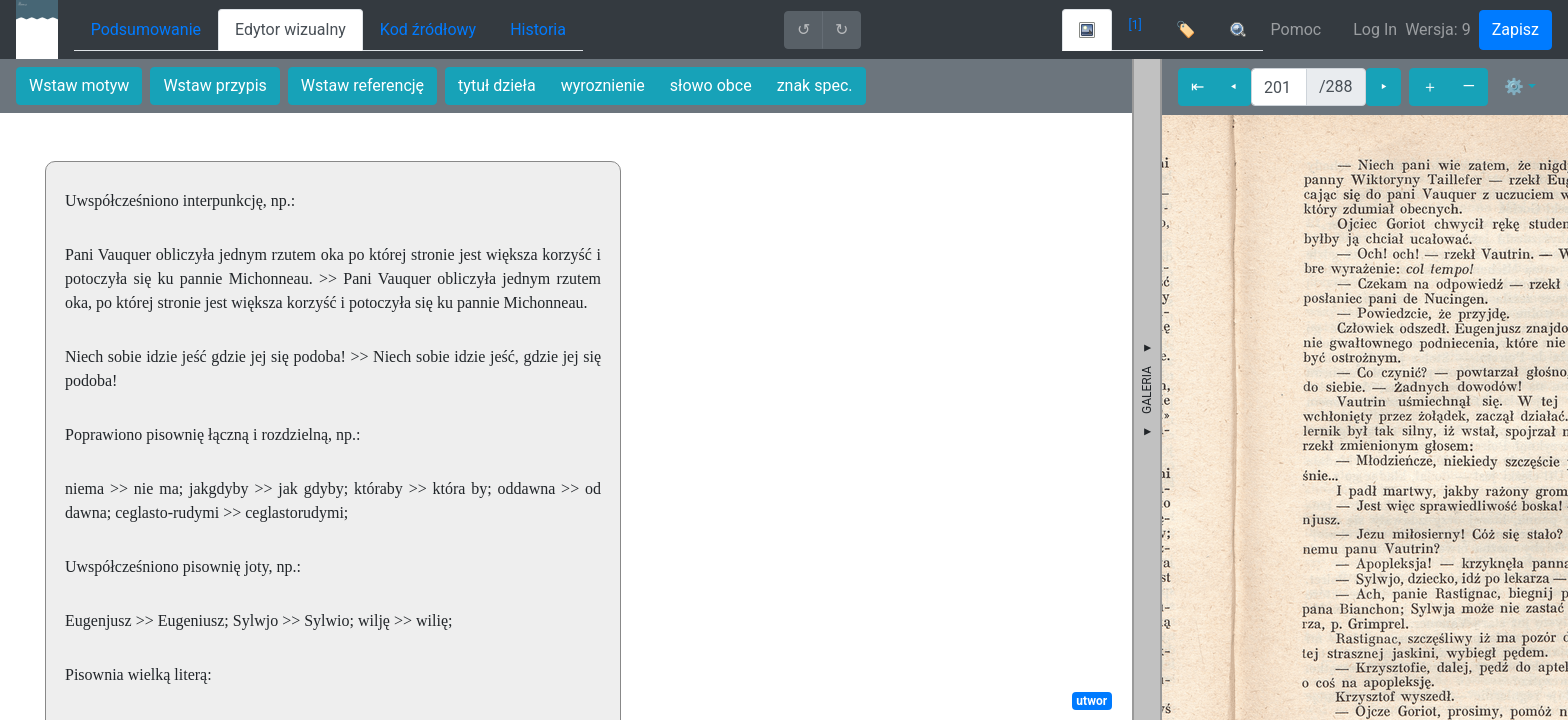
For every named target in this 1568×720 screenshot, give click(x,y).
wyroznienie (603, 85)
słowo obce (711, 85)
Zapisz (1515, 29)
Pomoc (1296, 29)
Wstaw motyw (79, 85)
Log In (1375, 29)
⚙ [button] (1514, 86)
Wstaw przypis (214, 85)
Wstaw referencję (362, 85)
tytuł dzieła (497, 85)
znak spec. (815, 85)
